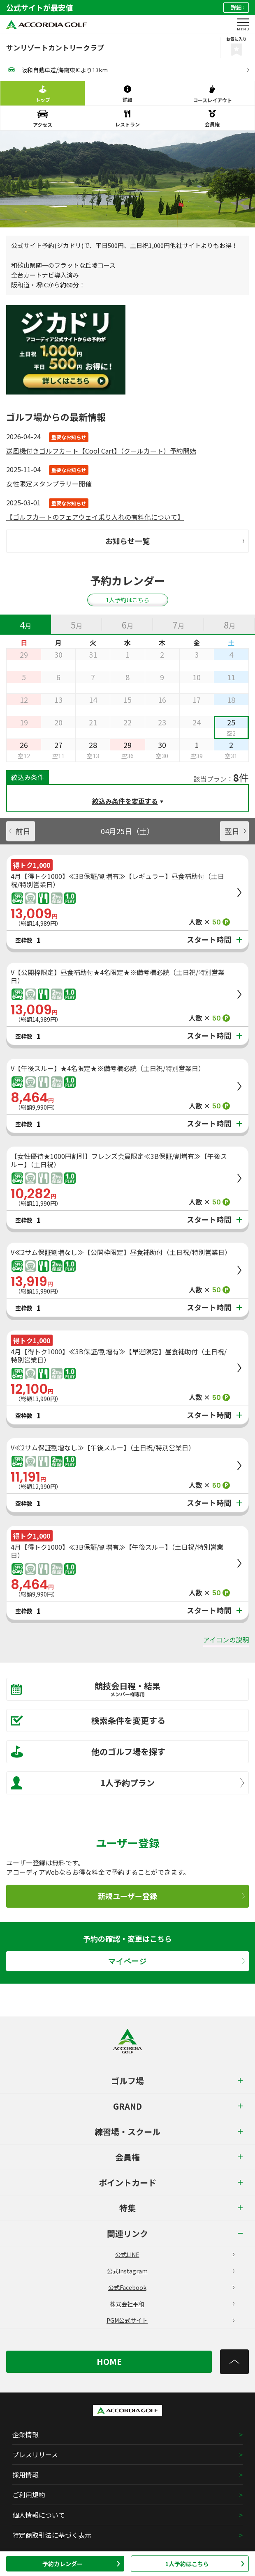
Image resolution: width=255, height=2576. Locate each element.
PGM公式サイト (170, 2320)
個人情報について (38, 2515)
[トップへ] (234, 2361)
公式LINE (175, 2254)
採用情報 (25, 2475)
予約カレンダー (81, 2564)
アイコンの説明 (226, 1640)
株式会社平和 (172, 2304)
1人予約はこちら (204, 2564)
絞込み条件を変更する (125, 801)
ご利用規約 (28, 2495)
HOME (109, 2361)
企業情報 (25, 2434)
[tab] (25, 624)
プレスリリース (35, 2454)
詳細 (237, 7)
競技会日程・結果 (122, 1688)
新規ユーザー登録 (171, 1895)
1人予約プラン (127, 1782)
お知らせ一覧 (174, 540)
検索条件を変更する (88, 1720)
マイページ (176, 1961)
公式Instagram (171, 2271)
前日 (19, 831)
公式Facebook (171, 2287)
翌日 (235, 831)
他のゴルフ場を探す (88, 1752)
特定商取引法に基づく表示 (51, 2535)
